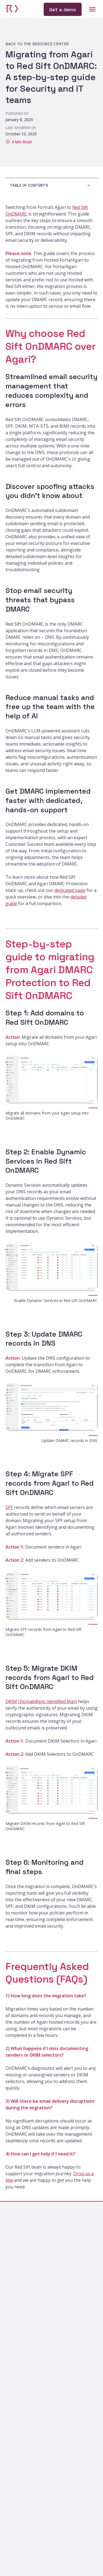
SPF (9, 1507)
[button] (51, 185)
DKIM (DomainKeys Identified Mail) (41, 1701)
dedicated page (69, 890)
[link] (12, 9)
